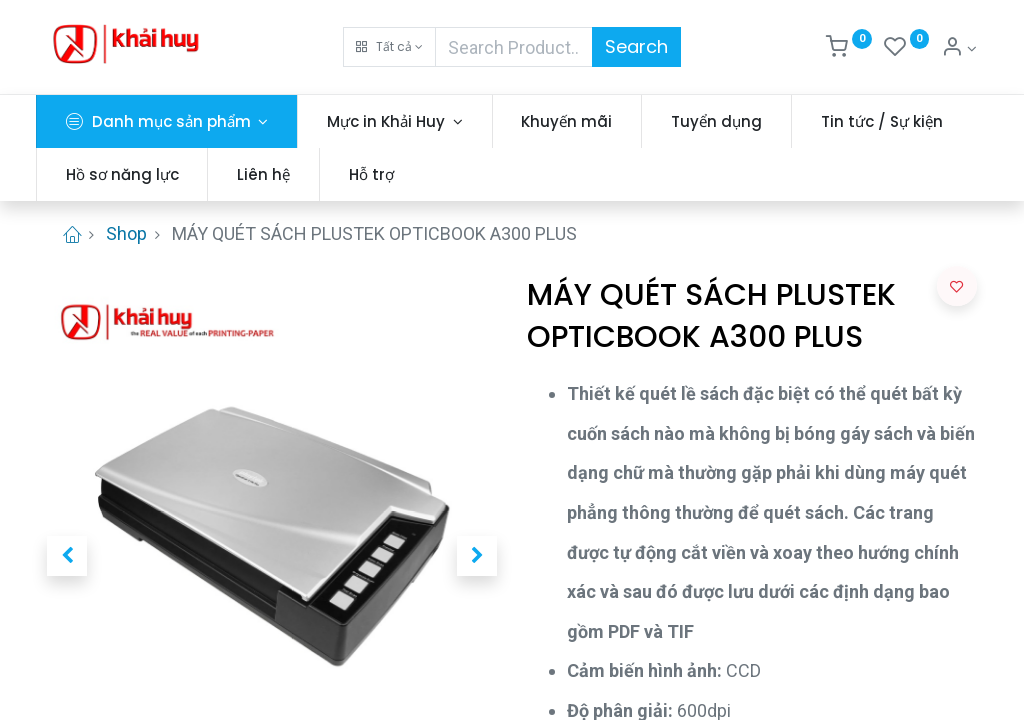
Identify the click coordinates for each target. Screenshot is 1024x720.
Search (636, 46)
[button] (389, 47)
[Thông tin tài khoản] (959, 49)
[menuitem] (578, 121)
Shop (126, 233)
